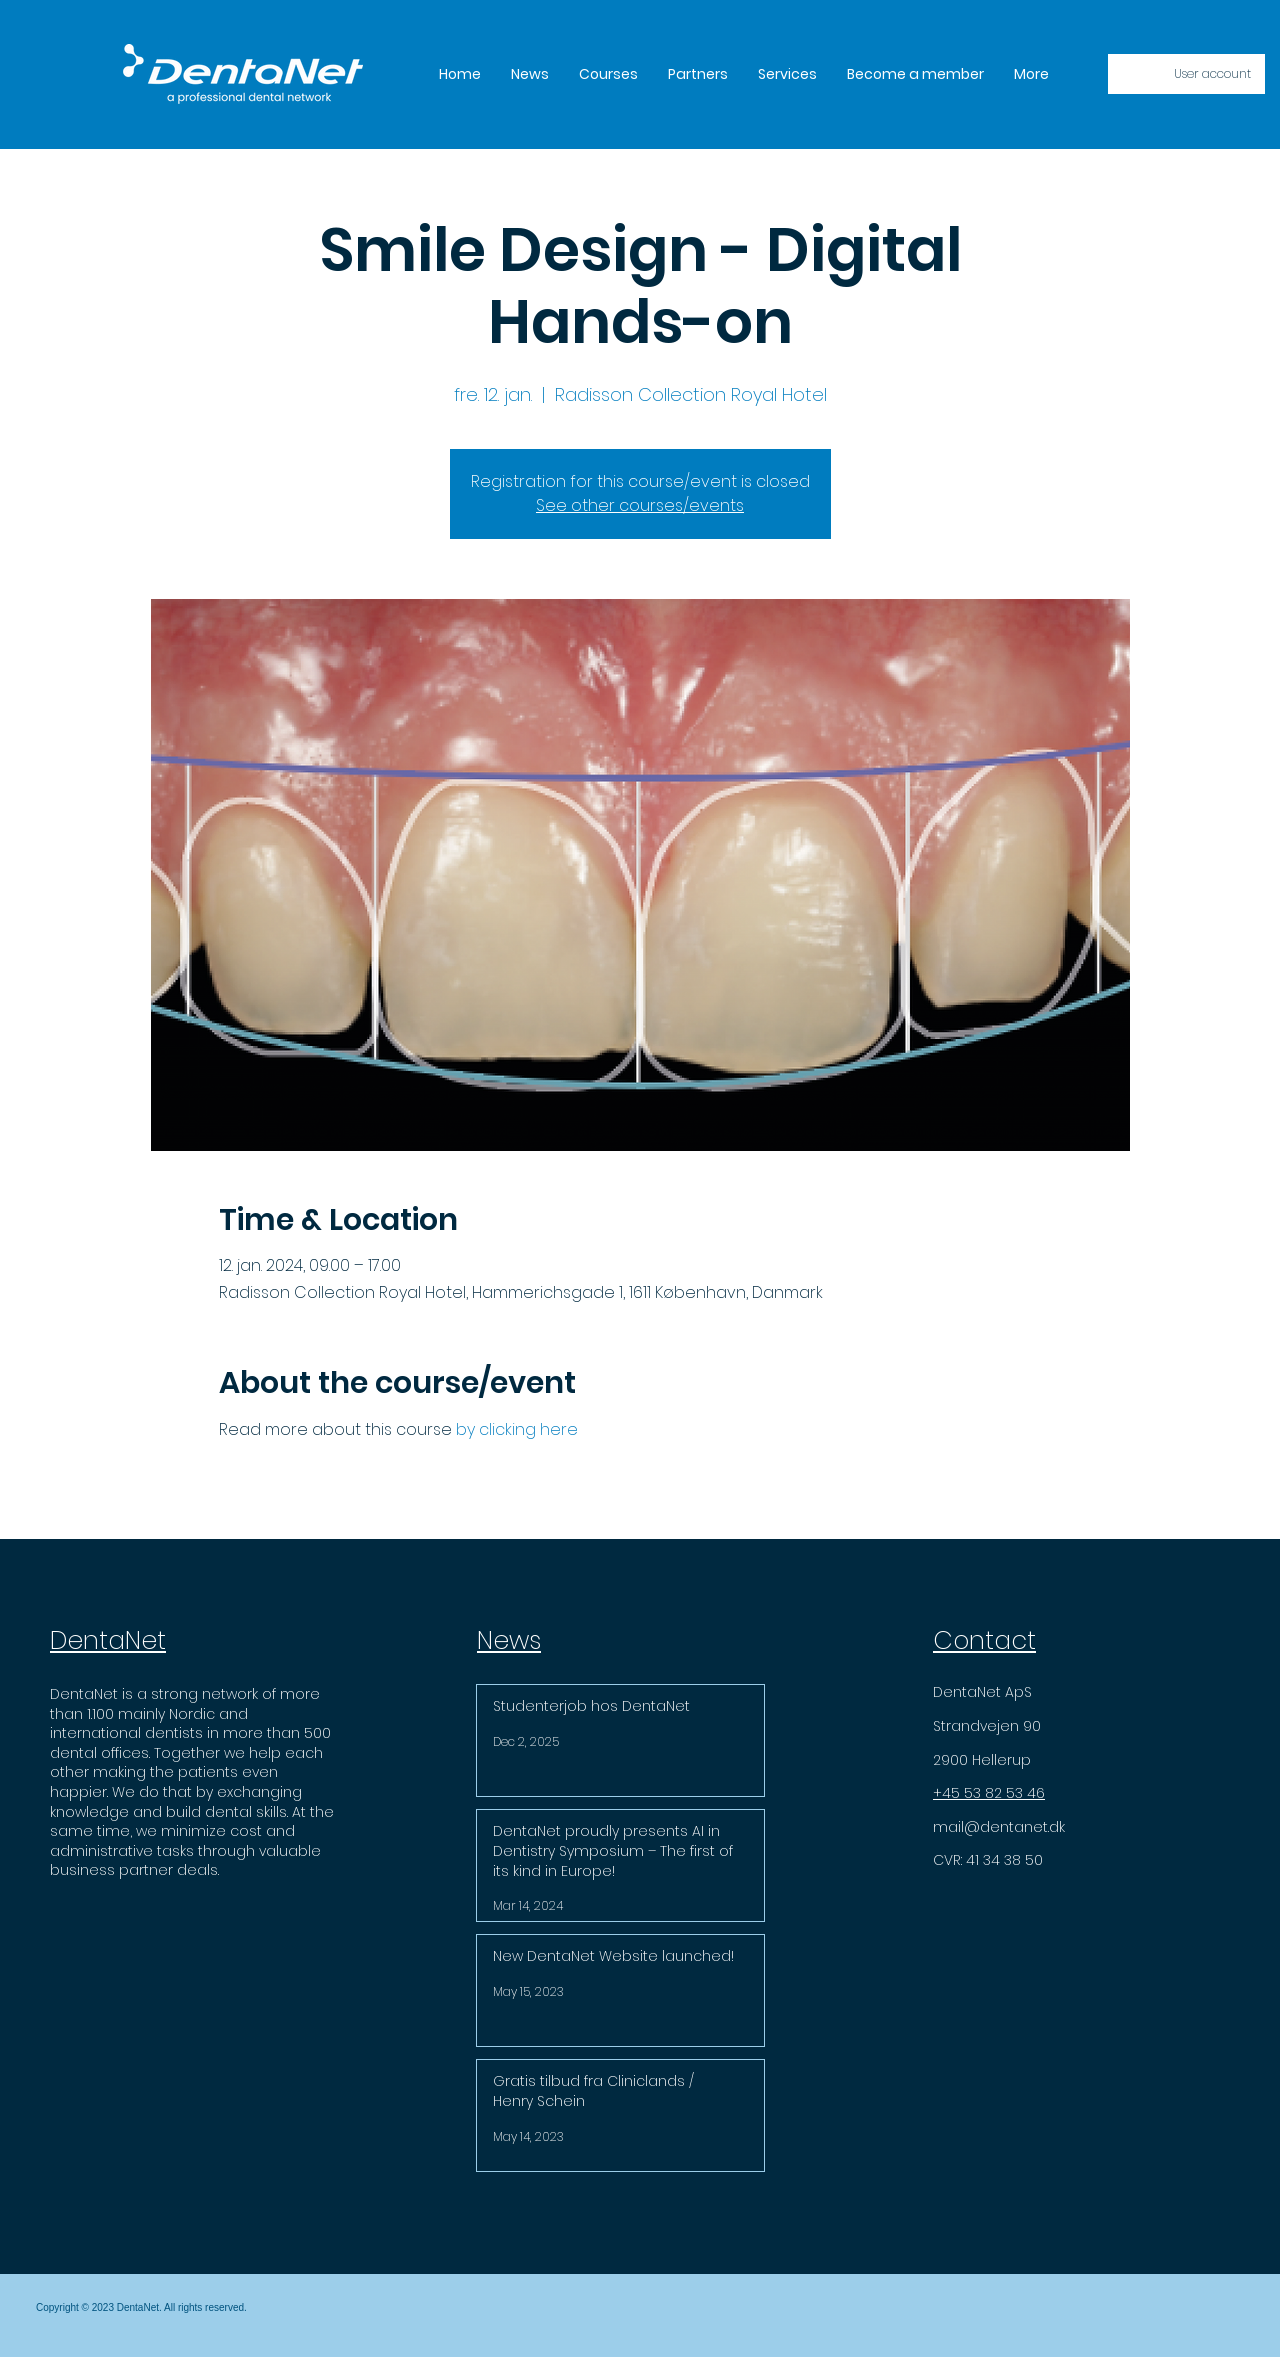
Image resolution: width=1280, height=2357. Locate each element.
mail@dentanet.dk (999, 1827)
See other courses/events (640, 505)
